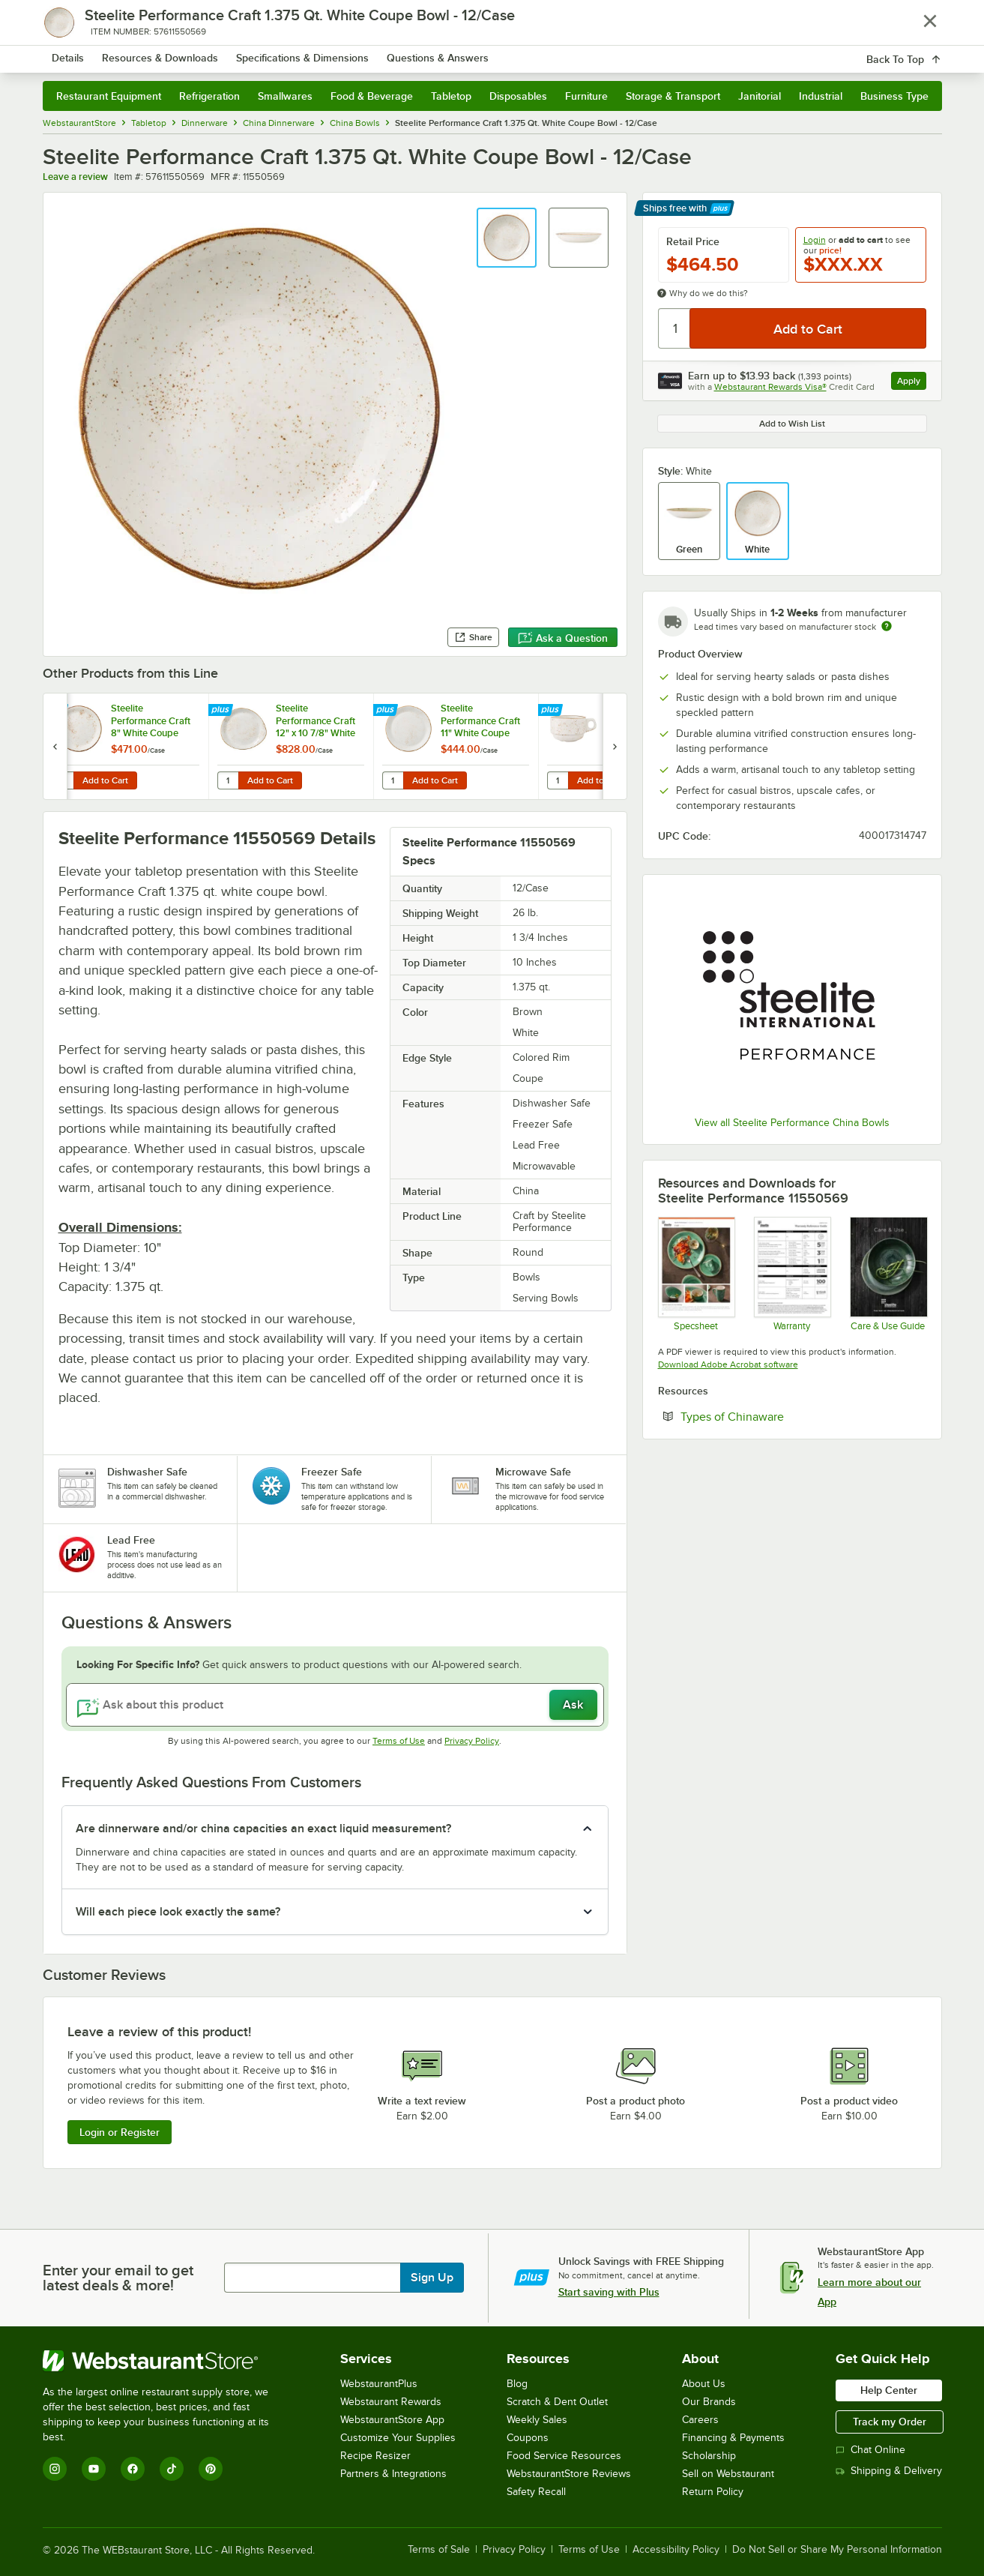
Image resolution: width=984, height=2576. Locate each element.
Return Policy (712, 2491)
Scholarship (709, 2455)
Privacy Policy (471, 1741)
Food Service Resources (564, 2455)
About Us (703, 2383)
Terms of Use (398, 1741)
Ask (573, 1705)
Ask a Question (563, 638)
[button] (507, 238)
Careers (700, 2419)
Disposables (518, 96)
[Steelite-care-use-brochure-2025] (888, 1274)
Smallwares (285, 96)
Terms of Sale (439, 2550)
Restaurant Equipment (108, 96)
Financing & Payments (733, 2437)
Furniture (586, 96)
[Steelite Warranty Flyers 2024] (792, 1274)
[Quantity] (675, 328)
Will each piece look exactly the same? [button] (178, 1912)
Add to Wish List (792, 423)
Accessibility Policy (676, 2550)
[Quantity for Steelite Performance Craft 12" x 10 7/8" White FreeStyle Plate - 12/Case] (227, 780)
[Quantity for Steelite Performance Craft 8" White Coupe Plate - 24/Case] (62, 780)
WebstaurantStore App (392, 2419)
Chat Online (870, 2449)
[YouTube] (94, 2469)
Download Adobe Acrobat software (728, 1364)
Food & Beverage (371, 96)
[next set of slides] (615, 746)
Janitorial (759, 96)
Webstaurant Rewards (390, 2401)
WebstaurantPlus (378, 2383)
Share (473, 637)
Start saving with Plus (608, 2292)
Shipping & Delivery (889, 2470)
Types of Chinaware (777, 1416)
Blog (517, 2383)
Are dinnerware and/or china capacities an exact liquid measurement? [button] (263, 1828)
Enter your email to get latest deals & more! (118, 2278)
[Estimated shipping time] (886, 626)
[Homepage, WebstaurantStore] (169, 52)
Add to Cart (105, 780)
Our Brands (709, 2401)
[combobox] (473, 52)
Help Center (888, 2390)
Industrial (820, 96)
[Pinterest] (211, 2469)
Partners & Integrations (393, 2473)
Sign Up (432, 2277)
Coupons (528, 2437)
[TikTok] (172, 2469)
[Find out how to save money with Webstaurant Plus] (57, 710)
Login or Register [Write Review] (119, 2132)
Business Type (894, 96)
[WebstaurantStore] (166, 2361)
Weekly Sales (537, 2419)
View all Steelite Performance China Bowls (792, 1122)
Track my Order (889, 2422)
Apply (911, 383)
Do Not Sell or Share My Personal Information (837, 2550)
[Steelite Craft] (696, 1274)
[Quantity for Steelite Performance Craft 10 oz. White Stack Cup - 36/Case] (557, 780)
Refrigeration (209, 96)
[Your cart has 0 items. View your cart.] (919, 52)
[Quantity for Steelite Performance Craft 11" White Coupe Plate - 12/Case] (392, 780)
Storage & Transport (673, 96)
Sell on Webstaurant (728, 2473)
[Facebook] (133, 2469)
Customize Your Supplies (398, 2437)
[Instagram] (55, 2469)
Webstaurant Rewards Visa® (770, 387)
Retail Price (692, 241)
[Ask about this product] (335, 1705)
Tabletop (451, 96)
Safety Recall (536, 2491)
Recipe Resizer (375, 2455)
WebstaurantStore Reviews (569, 2473)
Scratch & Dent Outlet (557, 2401)
